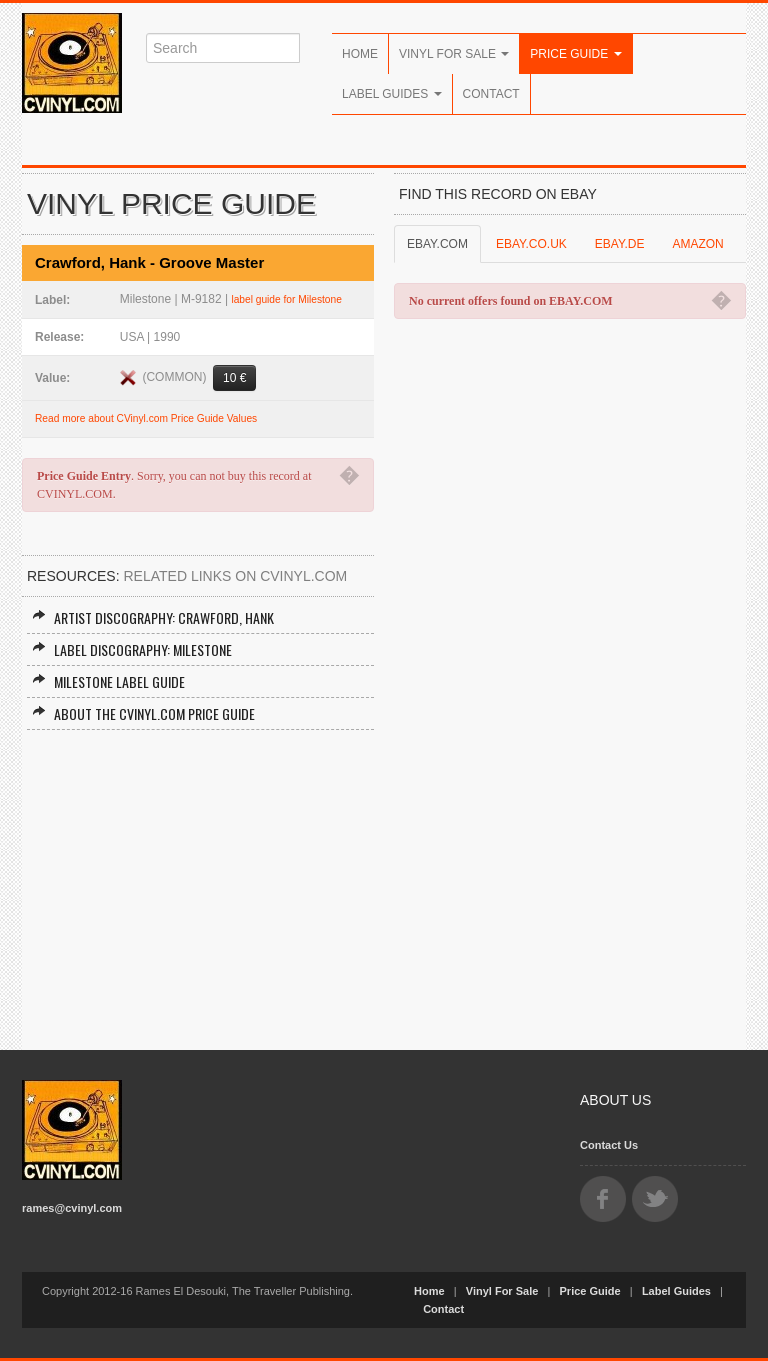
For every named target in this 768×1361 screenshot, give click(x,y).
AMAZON (697, 244)
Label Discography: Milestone (132, 649)
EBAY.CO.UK (531, 244)
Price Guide (575, 54)
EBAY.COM (437, 244)
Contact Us (609, 1145)
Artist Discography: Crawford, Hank (153, 617)
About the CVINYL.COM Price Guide (143, 713)
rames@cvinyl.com (72, 1208)
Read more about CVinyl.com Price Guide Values (146, 418)
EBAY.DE (620, 244)
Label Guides (392, 94)
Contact (491, 94)
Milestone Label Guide (108, 681)
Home (360, 54)
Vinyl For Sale (454, 54)
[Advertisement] (198, 880)
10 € (234, 378)
